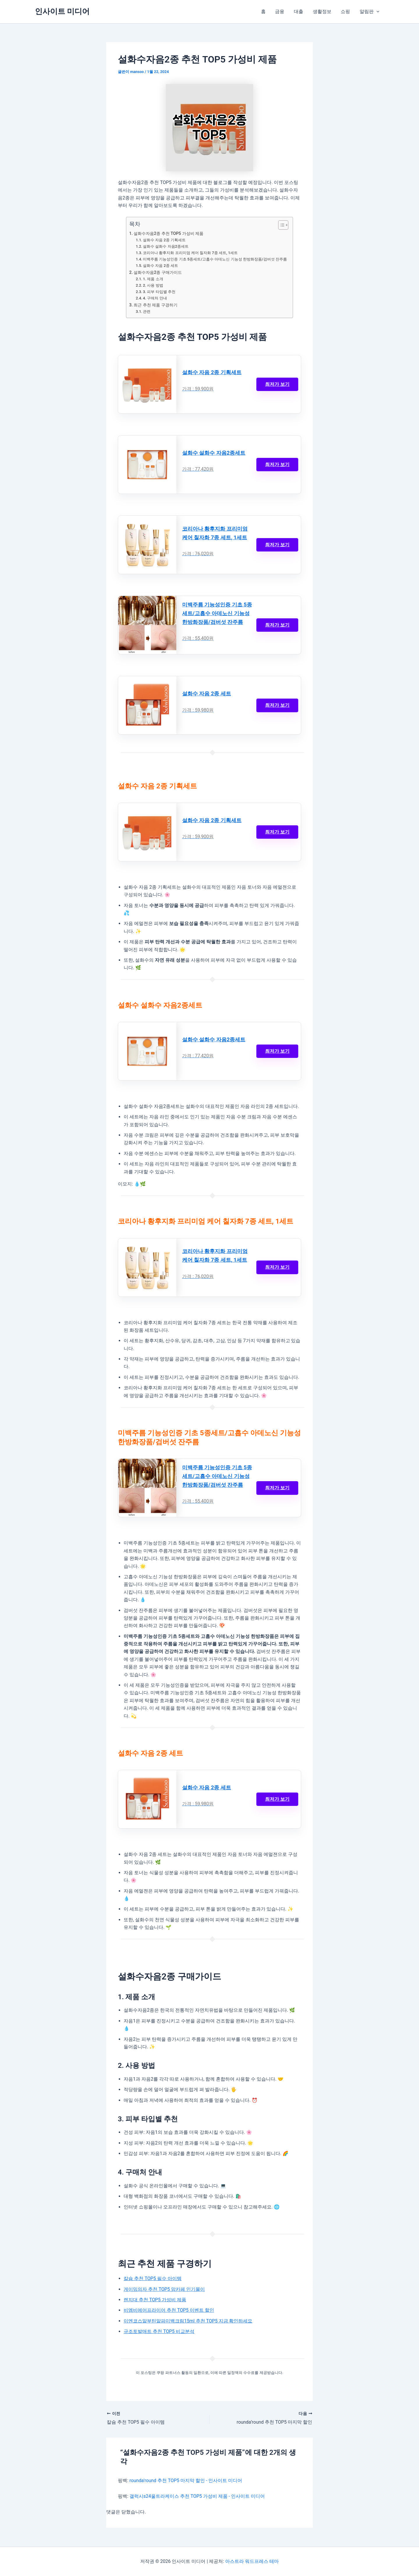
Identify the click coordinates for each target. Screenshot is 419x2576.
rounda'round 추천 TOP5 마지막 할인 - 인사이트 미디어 (186, 2481)
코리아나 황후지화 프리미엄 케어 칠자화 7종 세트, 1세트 (190, 253)
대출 (299, 11)
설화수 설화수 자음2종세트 (166, 246)
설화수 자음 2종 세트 (160, 265)
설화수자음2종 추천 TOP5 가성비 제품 (169, 233)
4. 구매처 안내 (155, 298)
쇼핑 (345, 11)
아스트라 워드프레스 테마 (252, 2561)
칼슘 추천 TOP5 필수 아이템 (153, 2279)
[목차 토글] (280, 225)
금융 (280, 11)
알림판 (369, 11)
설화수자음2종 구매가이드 (158, 272)
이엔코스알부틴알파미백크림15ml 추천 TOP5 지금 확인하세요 (188, 2321)
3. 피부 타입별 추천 (159, 292)
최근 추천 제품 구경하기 (155, 305)
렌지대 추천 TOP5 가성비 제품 (155, 2300)
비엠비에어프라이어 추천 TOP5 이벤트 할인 (169, 2310)
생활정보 (322, 11)
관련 (146, 311)
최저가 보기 (277, 384)
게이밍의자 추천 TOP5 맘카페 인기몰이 (164, 2289)
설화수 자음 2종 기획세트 (164, 240)
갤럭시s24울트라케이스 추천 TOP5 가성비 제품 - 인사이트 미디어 (197, 2496)
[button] (376, 11)
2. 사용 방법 (153, 285)
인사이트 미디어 (62, 11)
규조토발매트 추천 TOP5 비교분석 (159, 2332)
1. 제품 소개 (153, 279)
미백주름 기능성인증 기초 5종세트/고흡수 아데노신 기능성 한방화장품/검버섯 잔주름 (215, 259)
